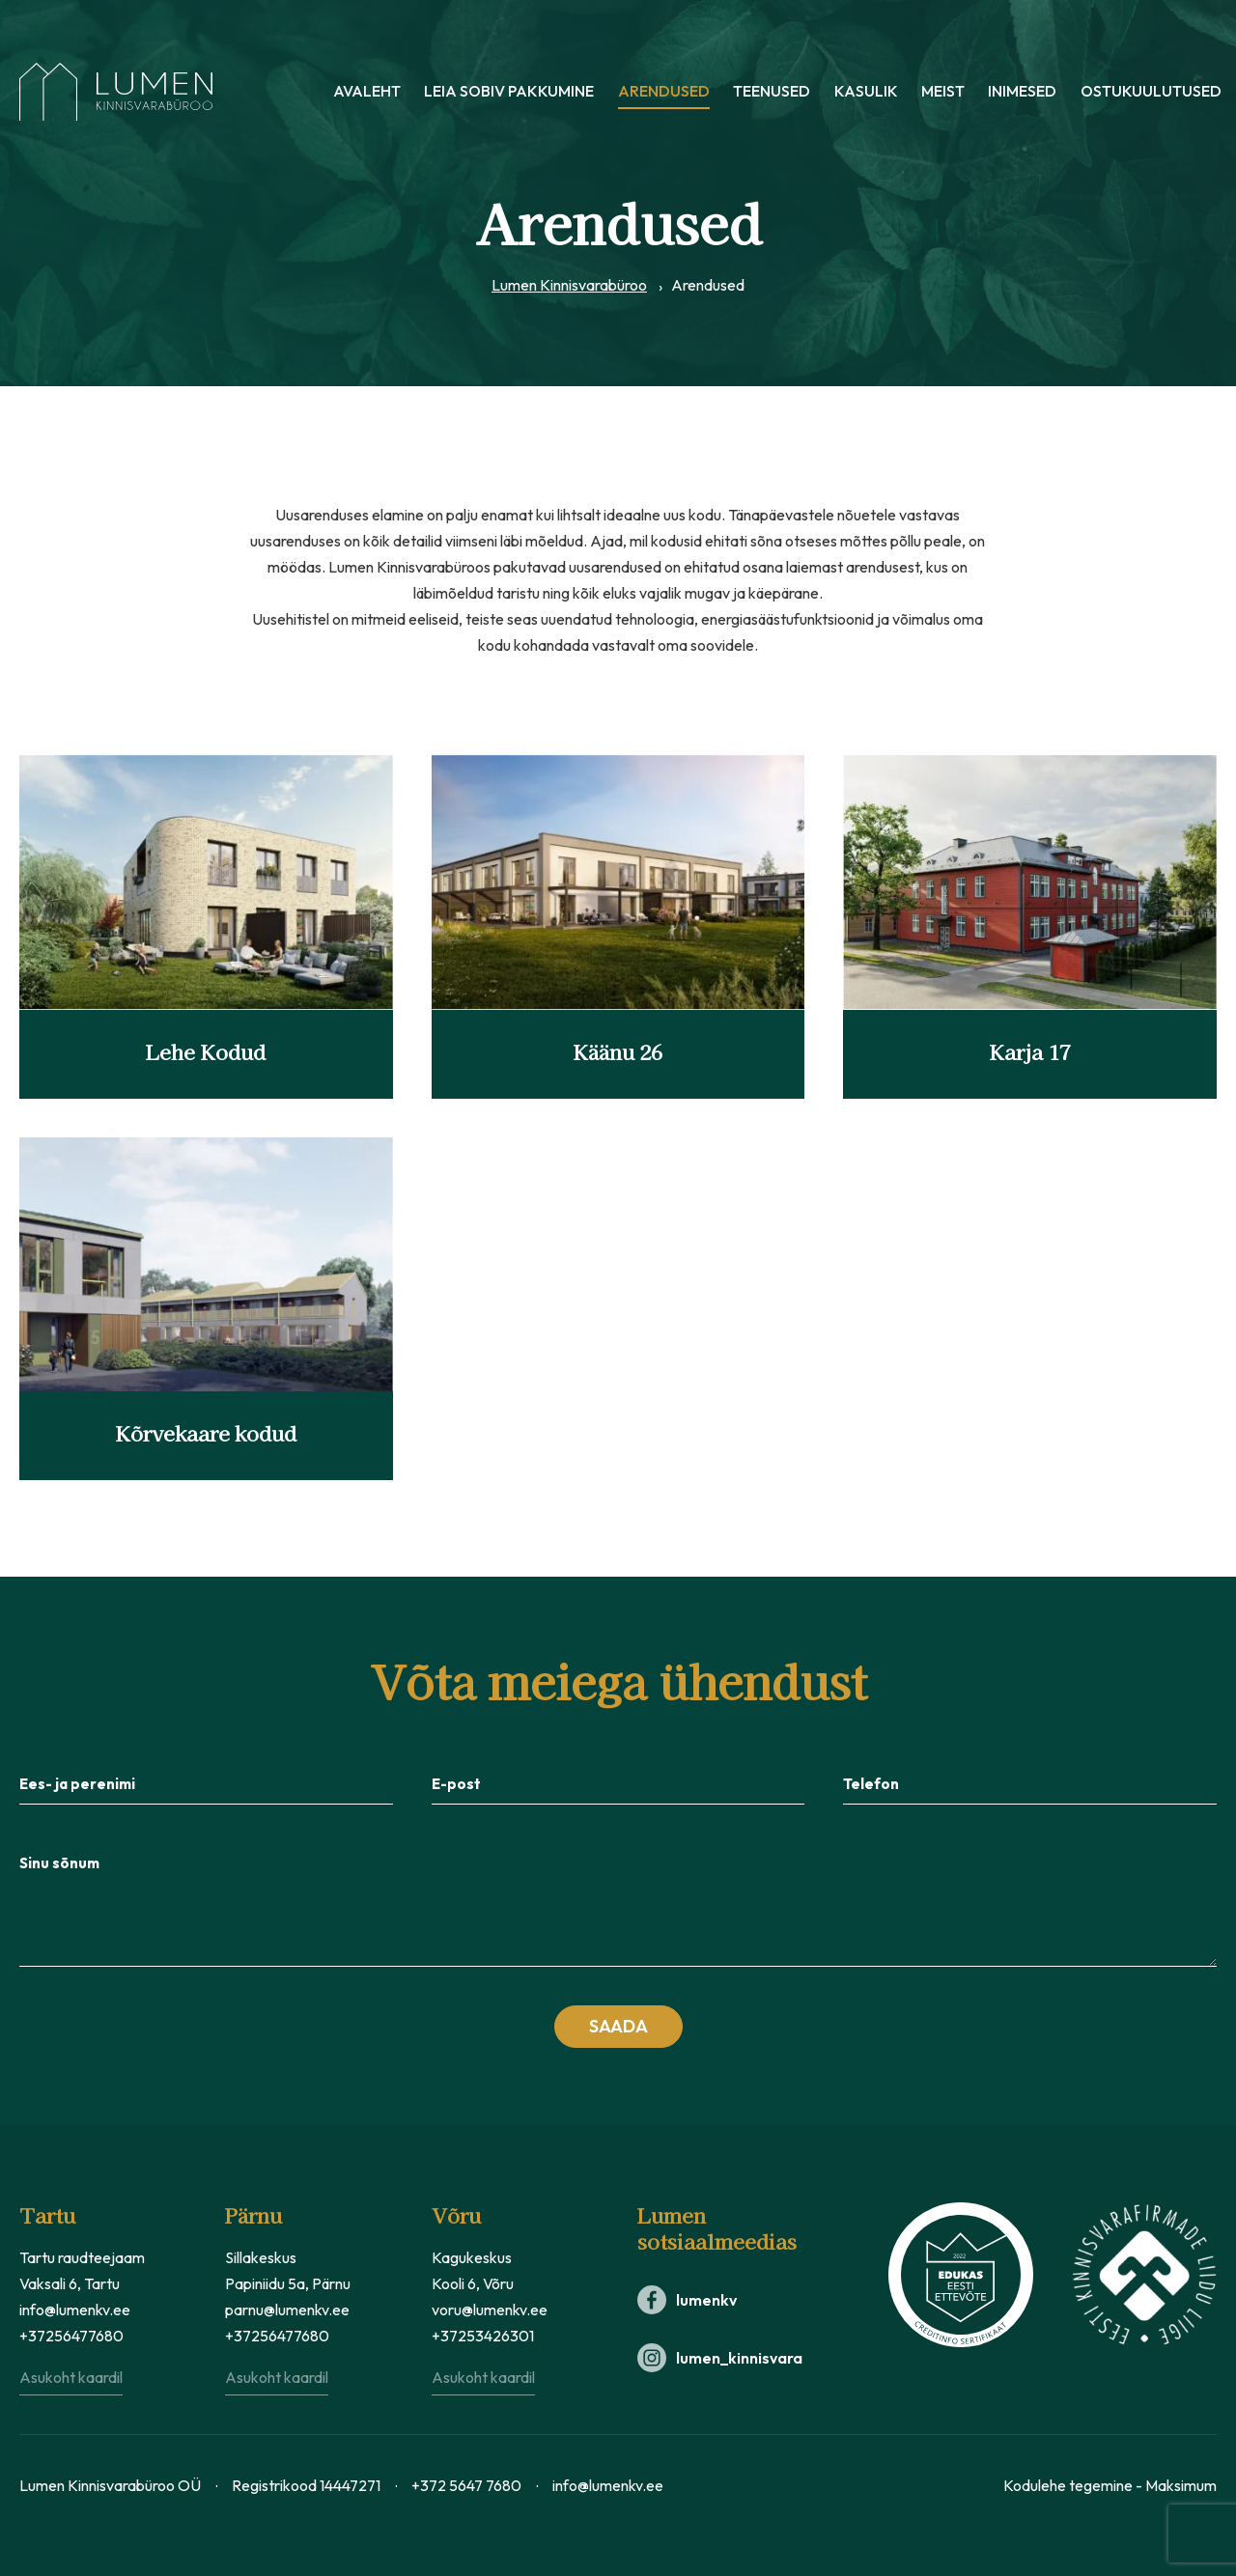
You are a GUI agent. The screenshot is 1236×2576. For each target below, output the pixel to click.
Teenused (771, 91)
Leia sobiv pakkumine (509, 91)
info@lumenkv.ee (74, 2309)
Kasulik (866, 91)
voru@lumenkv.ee (490, 2309)
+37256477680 (71, 2335)
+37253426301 (483, 2335)
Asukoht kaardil (71, 2377)
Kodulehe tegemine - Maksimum (1110, 2485)
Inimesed (1022, 91)
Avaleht (367, 91)
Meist (943, 91)
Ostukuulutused (1151, 91)
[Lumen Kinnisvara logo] (115, 92)
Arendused (664, 91)
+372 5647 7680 (466, 2485)
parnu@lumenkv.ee (287, 2309)
